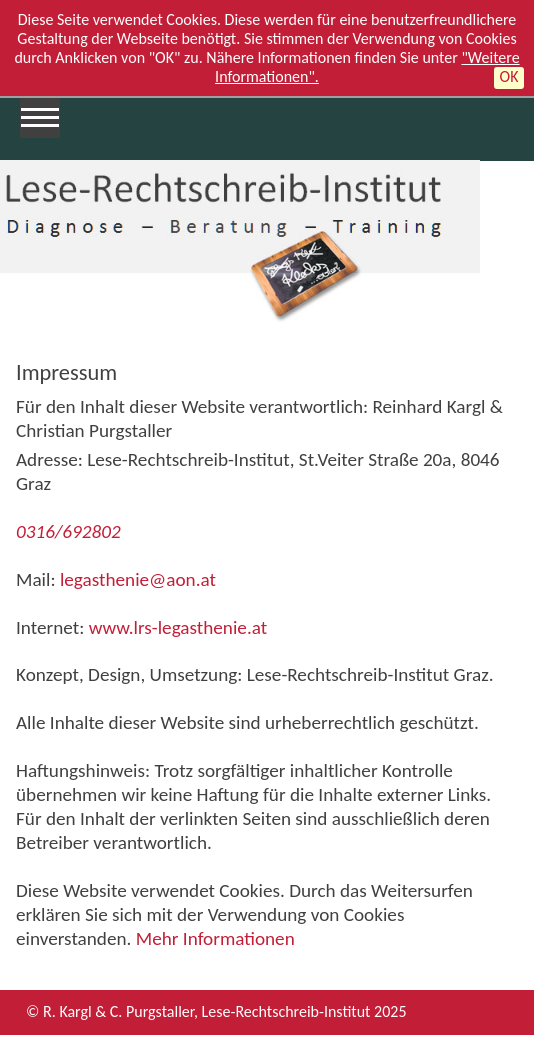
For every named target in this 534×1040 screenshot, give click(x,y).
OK (509, 76)
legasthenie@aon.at (136, 579)
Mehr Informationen (215, 938)
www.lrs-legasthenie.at (178, 627)
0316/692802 (68, 531)
